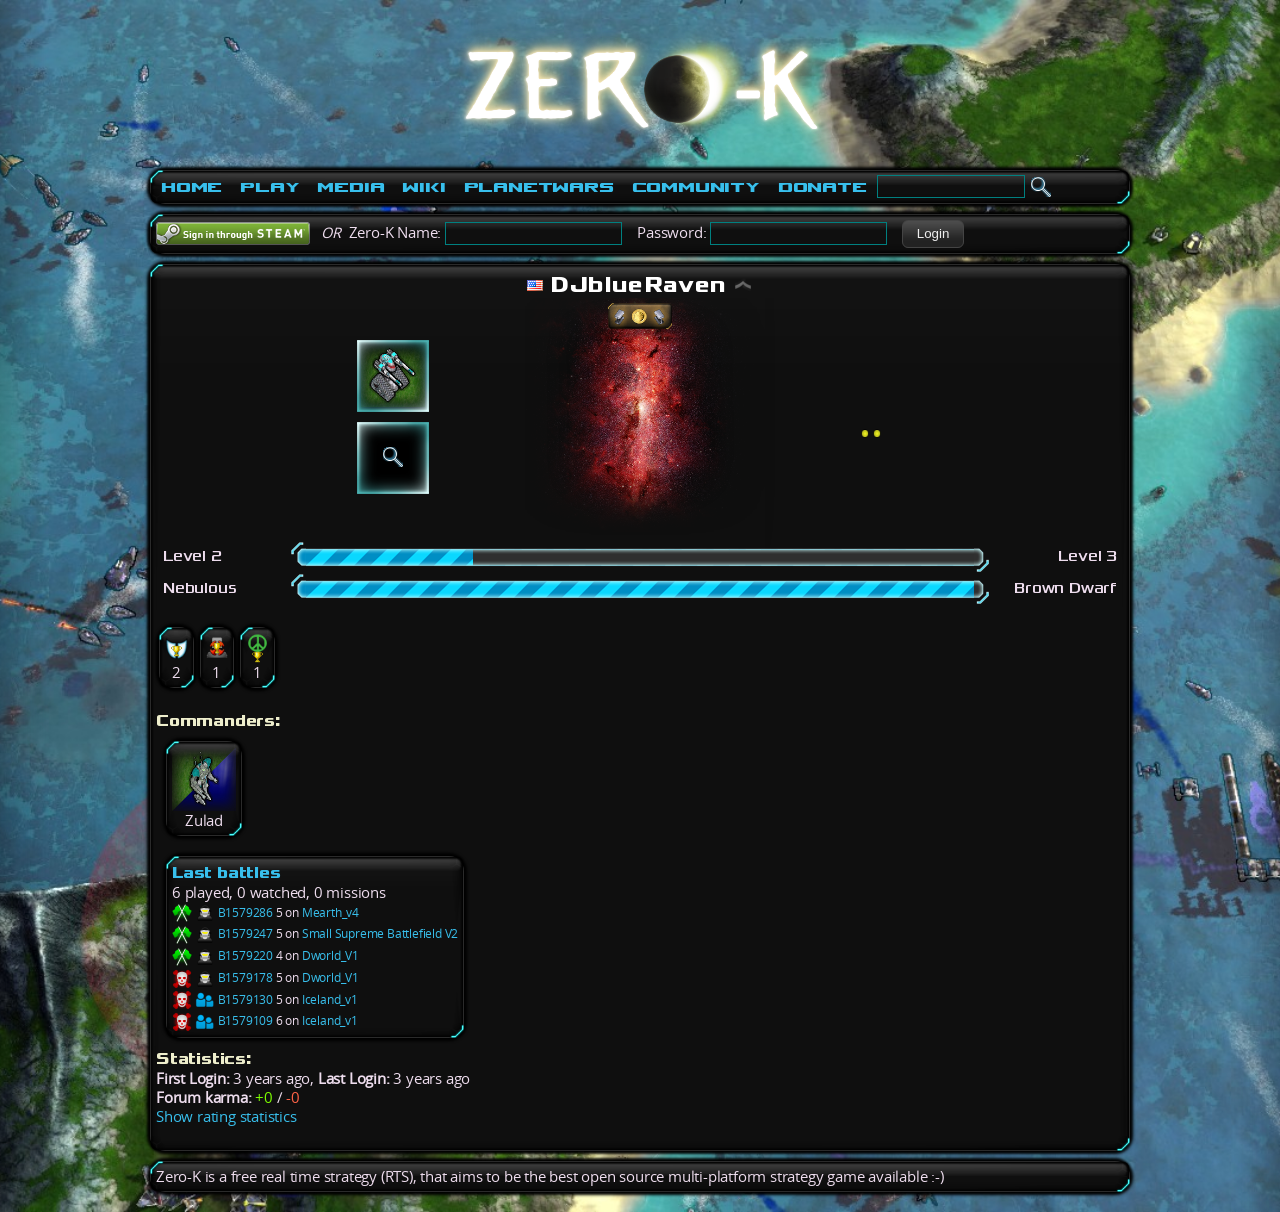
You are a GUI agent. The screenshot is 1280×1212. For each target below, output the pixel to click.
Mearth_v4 (330, 912)
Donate (822, 187)
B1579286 (222, 912)
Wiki (423, 187)
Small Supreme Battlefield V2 (380, 933)
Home (191, 187)
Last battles (226, 872)
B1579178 (222, 977)
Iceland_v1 (330, 999)
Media (350, 187)
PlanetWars (539, 187)
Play (269, 187)
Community (696, 187)
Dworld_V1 (330, 955)
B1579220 (222, 955)
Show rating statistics (226, 1116)
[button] (932, 234)
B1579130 (222, 999)
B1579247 (222, 933)
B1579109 (222, 1020)
